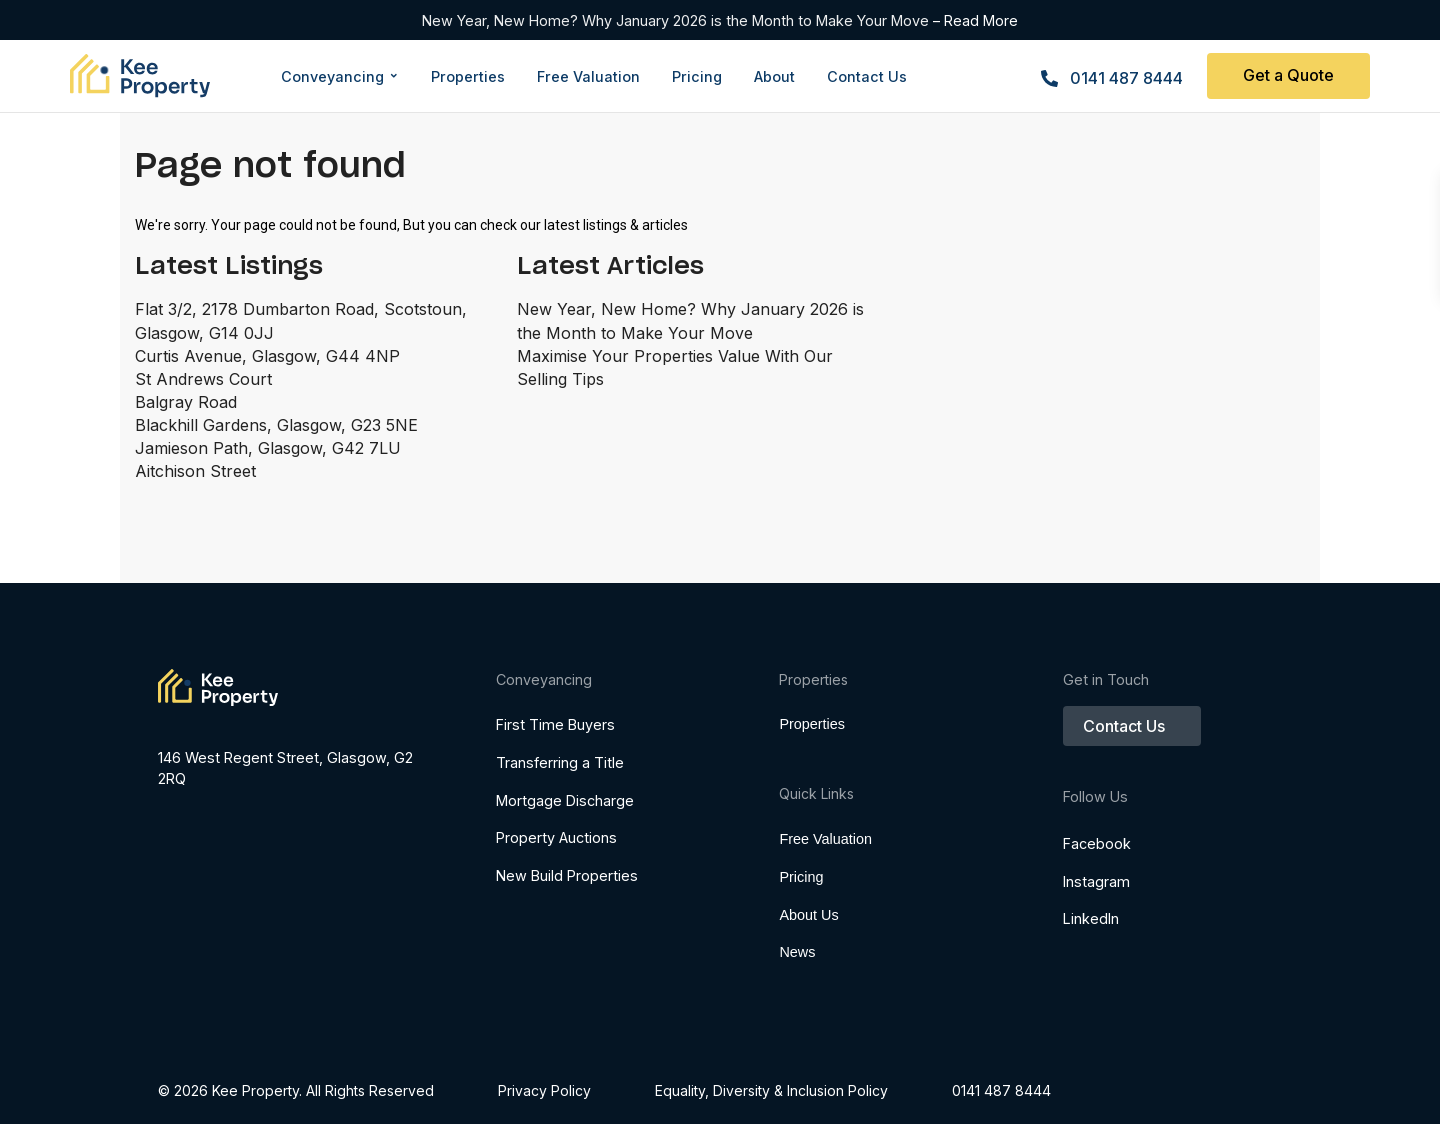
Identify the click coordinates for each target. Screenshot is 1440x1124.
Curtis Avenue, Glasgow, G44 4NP (267, 356)
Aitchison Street (195, 471)
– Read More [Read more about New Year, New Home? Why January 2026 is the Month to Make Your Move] (975, 20)
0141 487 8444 (1126, 78)
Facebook (1097, 871)
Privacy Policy (544, 1090)
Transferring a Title (560, 762)
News (797, 990)
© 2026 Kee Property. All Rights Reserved (296, 1090)
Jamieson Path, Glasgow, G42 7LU (268, 448)
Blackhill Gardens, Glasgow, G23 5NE (276, 425)
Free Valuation (825, 877)
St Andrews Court (203, 379)
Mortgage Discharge (565, 800)
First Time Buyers (555, 724)
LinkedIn (1091, 946)
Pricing (801, 915)
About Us (808, 953)
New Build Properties (567, 875)
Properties (812, 724)
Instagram (1096, 909)
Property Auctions (556, 837)
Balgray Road (186, 402)
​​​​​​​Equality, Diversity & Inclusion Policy (771, 1090)
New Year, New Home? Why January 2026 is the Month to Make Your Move (677, 20)
